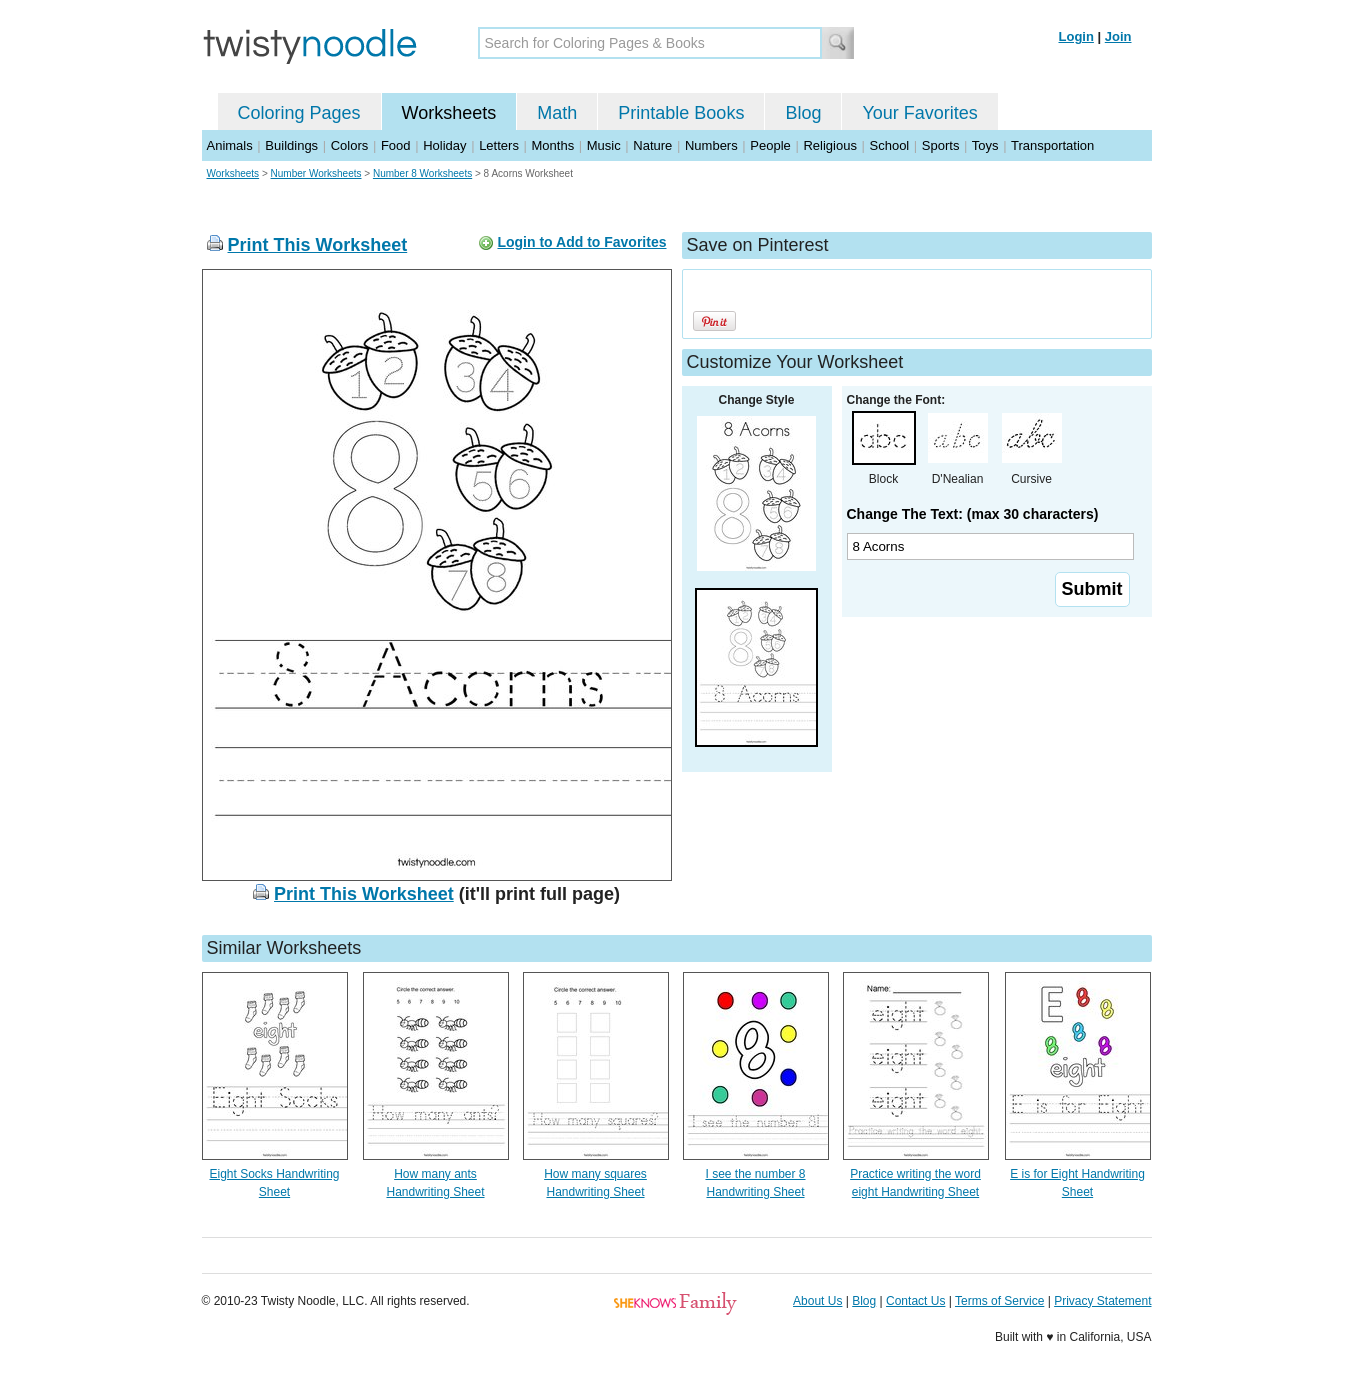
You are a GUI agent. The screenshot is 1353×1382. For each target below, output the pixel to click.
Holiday (444, 145)
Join (1118, 36)
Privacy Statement (1102, 1301)
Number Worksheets (316, 173)
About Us (817, 1301)
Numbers (711, 145)
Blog (803, 113)
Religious (829, 145)
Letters (499, 145)
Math (557, 113)
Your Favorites (919, 113)
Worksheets (449, 113)
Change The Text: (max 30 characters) (973, 514)
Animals (230, 145)
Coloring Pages (299, 113)
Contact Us (915, 1301)
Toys (985, 145)
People (770, 145)
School (890, 145)
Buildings (291, 145)
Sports (941, 145)
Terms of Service (999, 1301)
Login (1076, 36)
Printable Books (681, 113)
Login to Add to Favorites (581, 242)
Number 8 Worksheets (422, 173)
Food (396, 145)
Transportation (1052, 145)
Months (553, 145)
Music (604, 145)
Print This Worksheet (318, 245)
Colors (350, 145)
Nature (652, 145)
